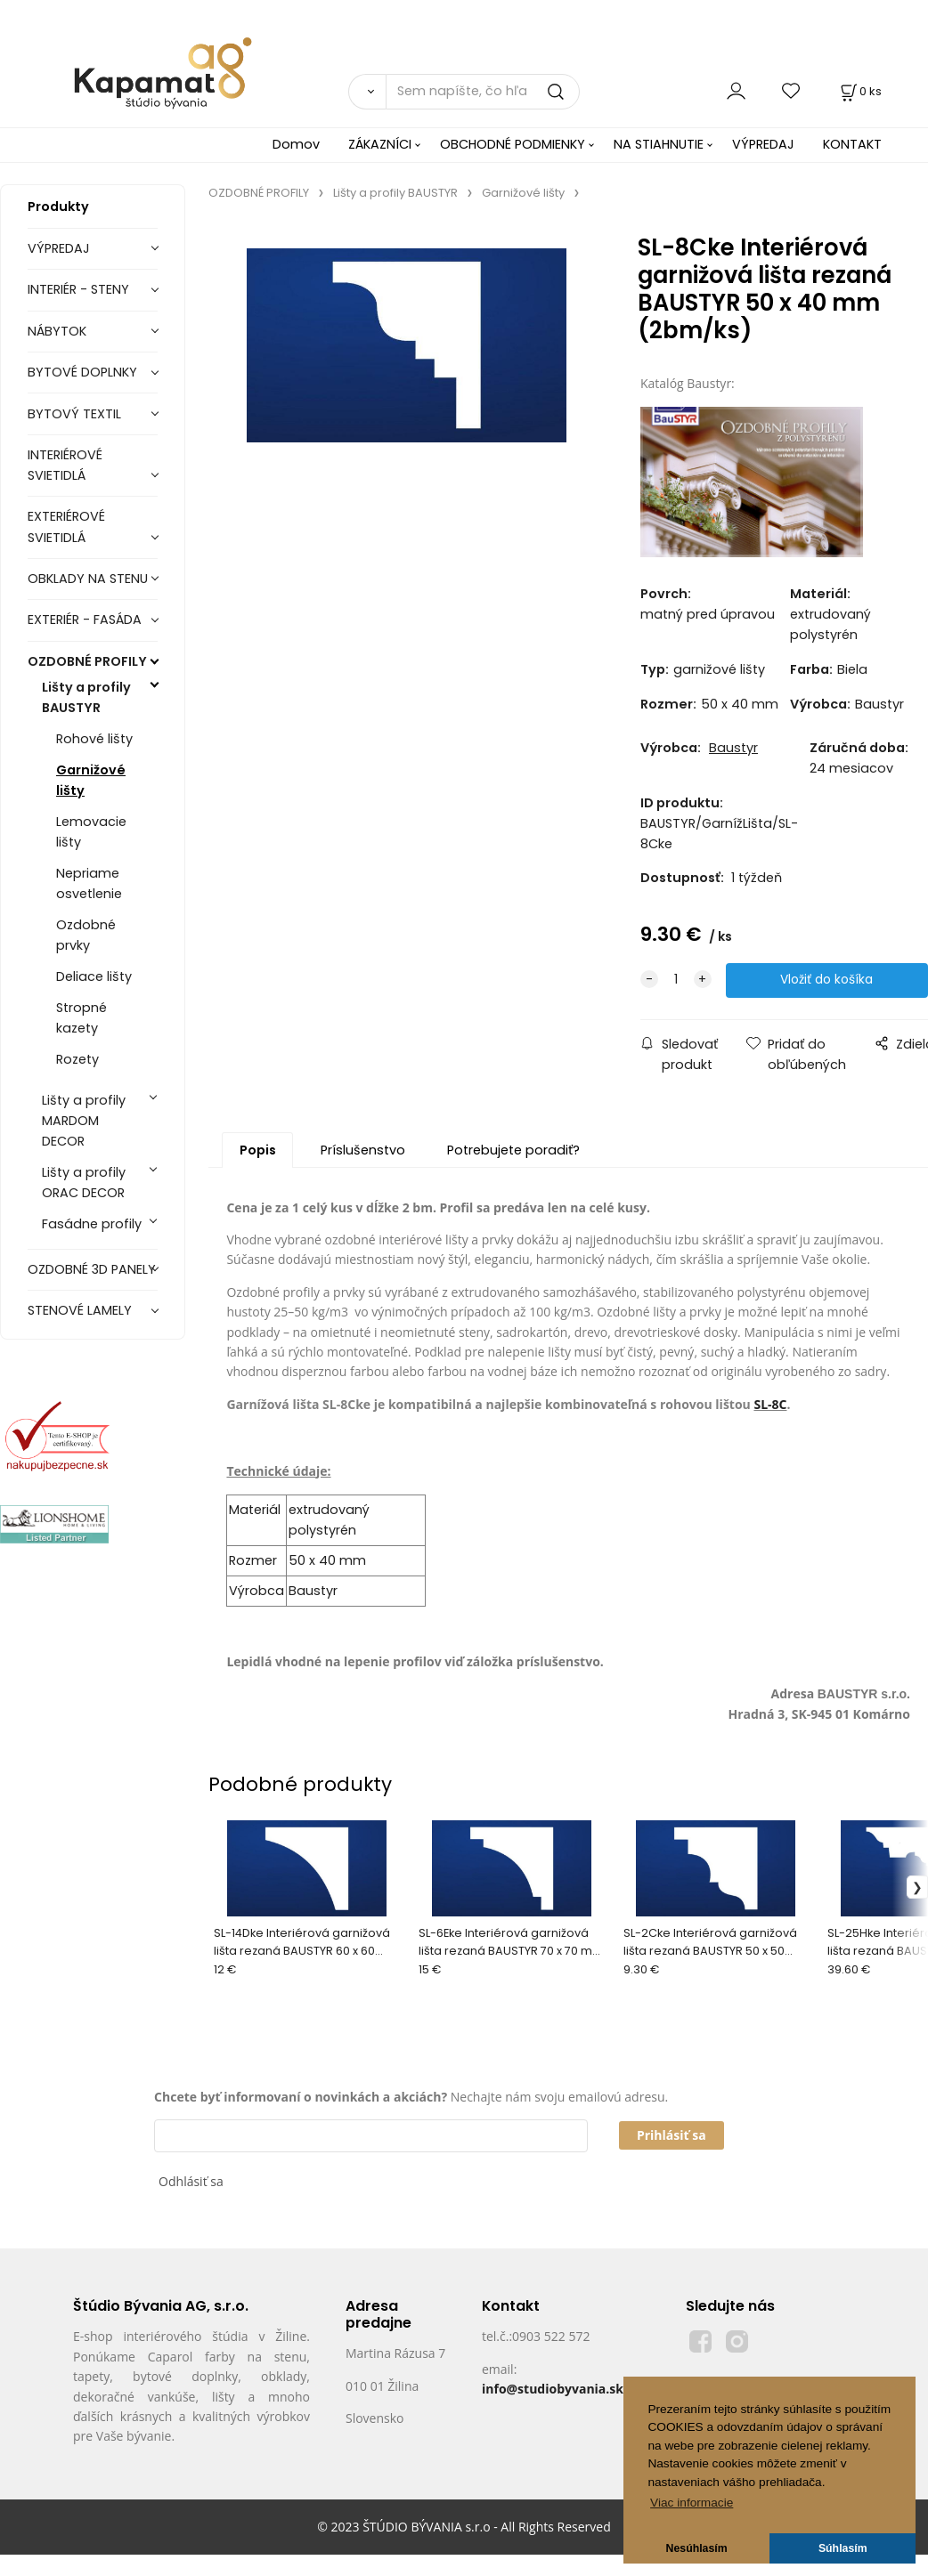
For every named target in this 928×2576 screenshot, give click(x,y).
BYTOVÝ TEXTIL (74, 414)
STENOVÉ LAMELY (80, 1310)
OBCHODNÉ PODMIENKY (512, 144)
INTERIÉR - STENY (78, 289)
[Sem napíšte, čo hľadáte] (483, 91)
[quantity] (676, 981)
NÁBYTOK (57, 331)
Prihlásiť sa (671, 2135)
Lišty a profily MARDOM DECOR (84, 1120)
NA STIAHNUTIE (659, 144)
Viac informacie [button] (691, 2502)
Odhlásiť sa (191, 2182)
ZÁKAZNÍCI (379, 144)
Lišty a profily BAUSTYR (86, 697)
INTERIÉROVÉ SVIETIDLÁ (65, 465)
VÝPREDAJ (763, 144)
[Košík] (859, 91)
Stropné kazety (81, 1018)
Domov (296, 144)
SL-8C (769, 1405)
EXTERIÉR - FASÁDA (85, 619)
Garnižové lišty (91, 780)
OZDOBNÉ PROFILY (87, 661)
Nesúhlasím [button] (697, 2548)
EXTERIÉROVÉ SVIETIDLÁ (66, 526)
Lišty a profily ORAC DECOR (84, 1182)
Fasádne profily (92, 1224)
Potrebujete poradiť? (513, 1151)
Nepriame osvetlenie (89, 883)
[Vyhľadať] (367, 91)
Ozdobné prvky (86, 935)
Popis (258, 1151)
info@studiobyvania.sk (552, 2389)
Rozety (77, 1059)
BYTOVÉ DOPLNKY (82, 372)
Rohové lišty (94, 739)
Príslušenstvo (363, 1151)
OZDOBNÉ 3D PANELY (92, 1269)
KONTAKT (852, 144)
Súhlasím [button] (842, 2548)
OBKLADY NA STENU (88, 578)
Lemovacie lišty (91, 832)
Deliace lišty (94, 976)
